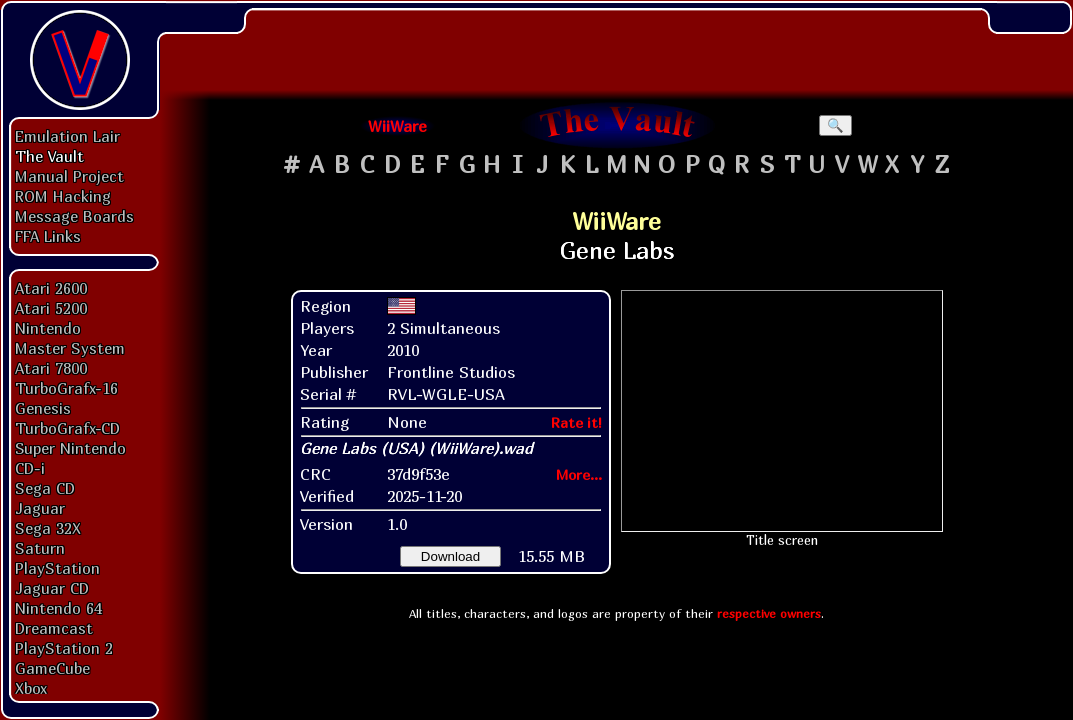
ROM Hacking (63, 196)
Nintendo (48, 328)
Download (450, 556)
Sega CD (45, 488)
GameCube (52, 668)
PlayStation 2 (64, 648)
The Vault (49, 156)
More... (579, 474)
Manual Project (69, 176)
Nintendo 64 (58, 608)
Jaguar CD (52, 588)
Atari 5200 (51, 308)
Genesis (43, 408)
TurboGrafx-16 (66, 388)
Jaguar (40, 508)
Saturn (40, 548)
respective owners (769, 613)
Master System (70, 348)
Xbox (31, 688)
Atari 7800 (51, 368)
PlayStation (57, 568)
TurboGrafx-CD (67, 428)
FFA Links (48, 236)
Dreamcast (54, 628)
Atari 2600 (51, 288)
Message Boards (74, 216)
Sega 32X (48, 528)
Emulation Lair (67, 136)
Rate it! (576, 422)
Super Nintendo (70, 448)
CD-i (30, 468)
